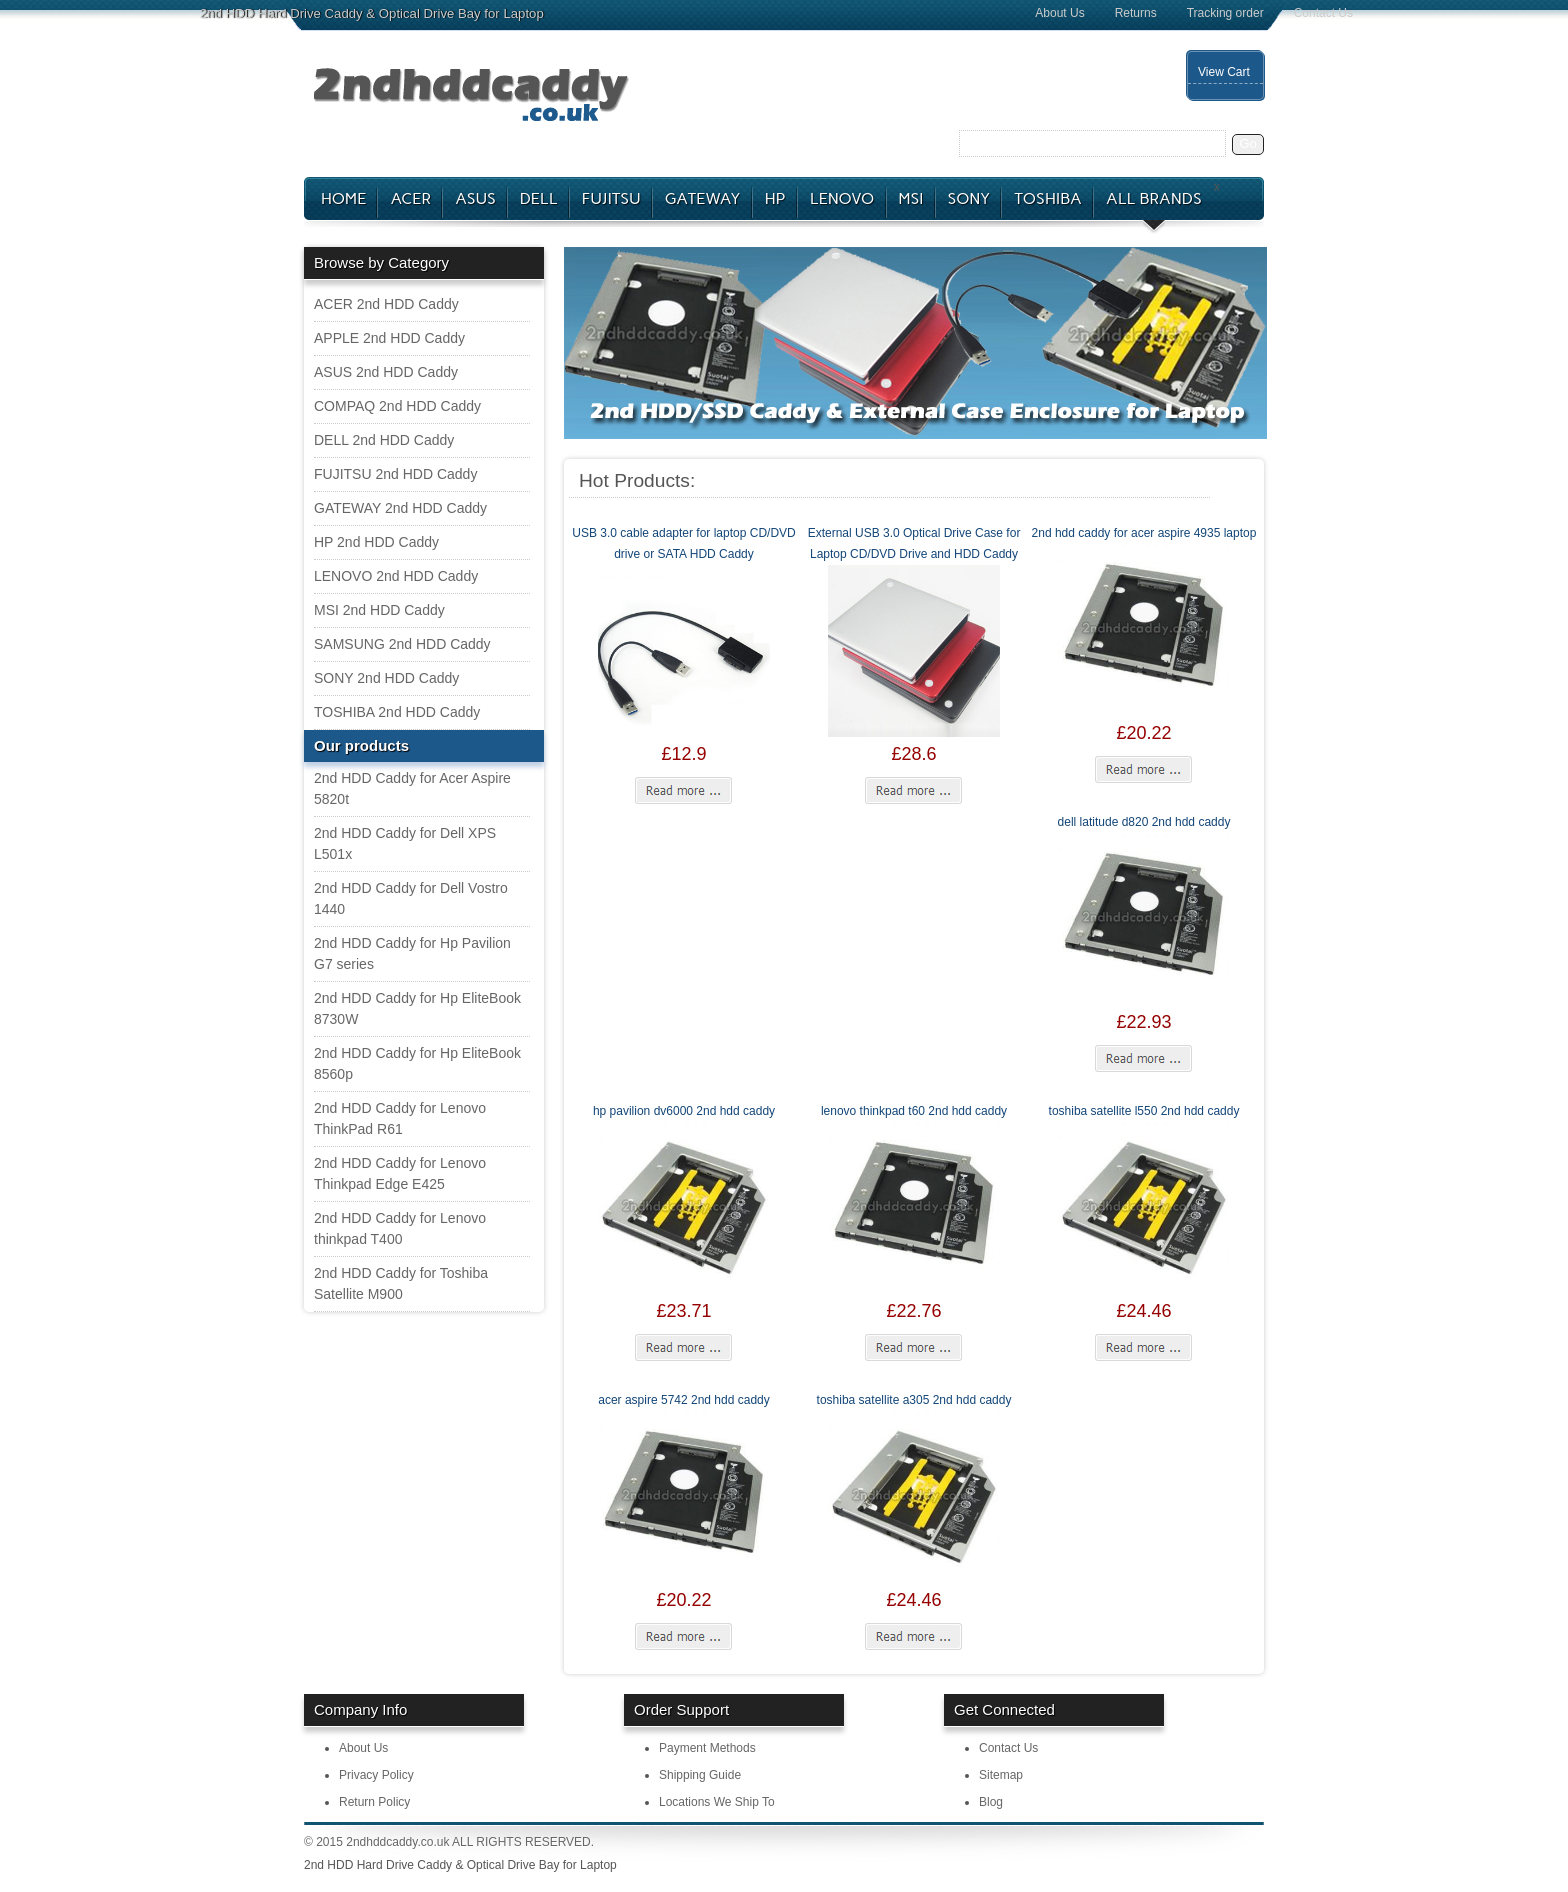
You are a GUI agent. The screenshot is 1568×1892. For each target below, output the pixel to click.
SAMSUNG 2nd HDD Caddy (402, 644)
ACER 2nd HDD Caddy (386, 304)
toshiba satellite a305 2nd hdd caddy (914, 1400)
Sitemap (1001, 1775)
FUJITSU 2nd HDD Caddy (395, 474)
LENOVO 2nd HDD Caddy (396, 576)
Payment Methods (707, 1748)
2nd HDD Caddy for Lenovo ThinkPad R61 (400, 1118)
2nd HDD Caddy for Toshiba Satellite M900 (401, 1283)
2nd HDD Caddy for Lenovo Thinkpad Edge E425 (400, 1173)
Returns (1136, 13)
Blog (991, 1802)
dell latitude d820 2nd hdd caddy (1144, 822)
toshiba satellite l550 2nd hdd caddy (1144, 1111)
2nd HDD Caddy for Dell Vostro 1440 (411, 898)
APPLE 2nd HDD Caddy (389, 338)
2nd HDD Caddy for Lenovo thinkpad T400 (400, 1228)
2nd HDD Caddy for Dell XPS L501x (405, 843)
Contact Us (1323, 13)
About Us (1059, 13)
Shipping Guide (700, 1775)
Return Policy (374, 1802)
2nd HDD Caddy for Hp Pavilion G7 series (412, 953)
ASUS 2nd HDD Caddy (386, 372)
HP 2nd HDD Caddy (376, 542)
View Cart (1224, 72)
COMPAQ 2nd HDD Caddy (397, 406)
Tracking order (1225, 13)
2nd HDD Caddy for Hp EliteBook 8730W (417, 1008)
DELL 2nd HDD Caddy (384, 440)
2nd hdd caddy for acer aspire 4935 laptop (1144, 533)
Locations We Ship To (717, 1802)
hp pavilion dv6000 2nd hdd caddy (684, 1111)
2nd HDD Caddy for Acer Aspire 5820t (412, 788)
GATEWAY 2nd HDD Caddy (400, 508)
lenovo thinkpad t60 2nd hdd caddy (914, 1111)
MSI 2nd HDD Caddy (379, 610)
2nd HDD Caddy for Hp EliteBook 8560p (417, 1063)
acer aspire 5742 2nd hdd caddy (683, 1400)
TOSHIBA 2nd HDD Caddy (397, 712)
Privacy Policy (376, 1775)
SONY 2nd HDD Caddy (386, 678)
